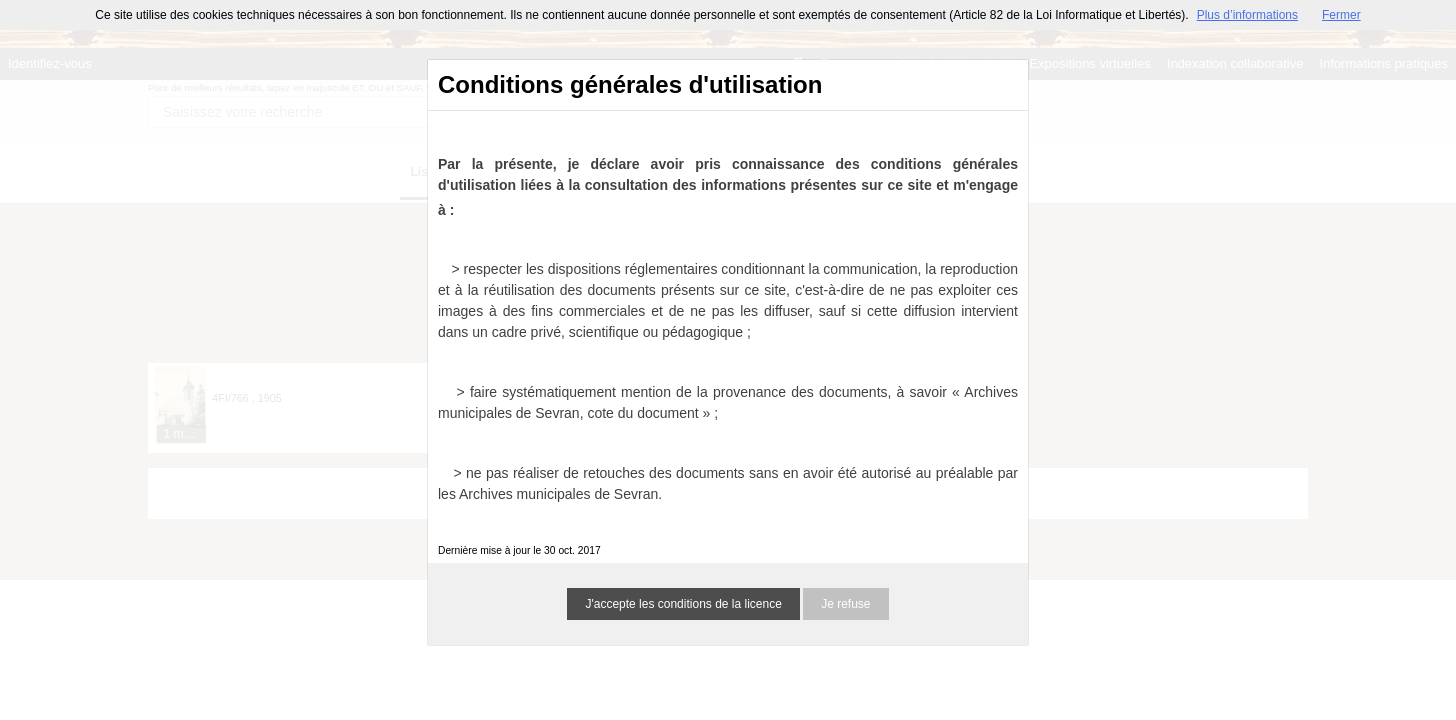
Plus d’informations (1247, 15)
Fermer (1341, 15)
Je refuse (845, 604)
